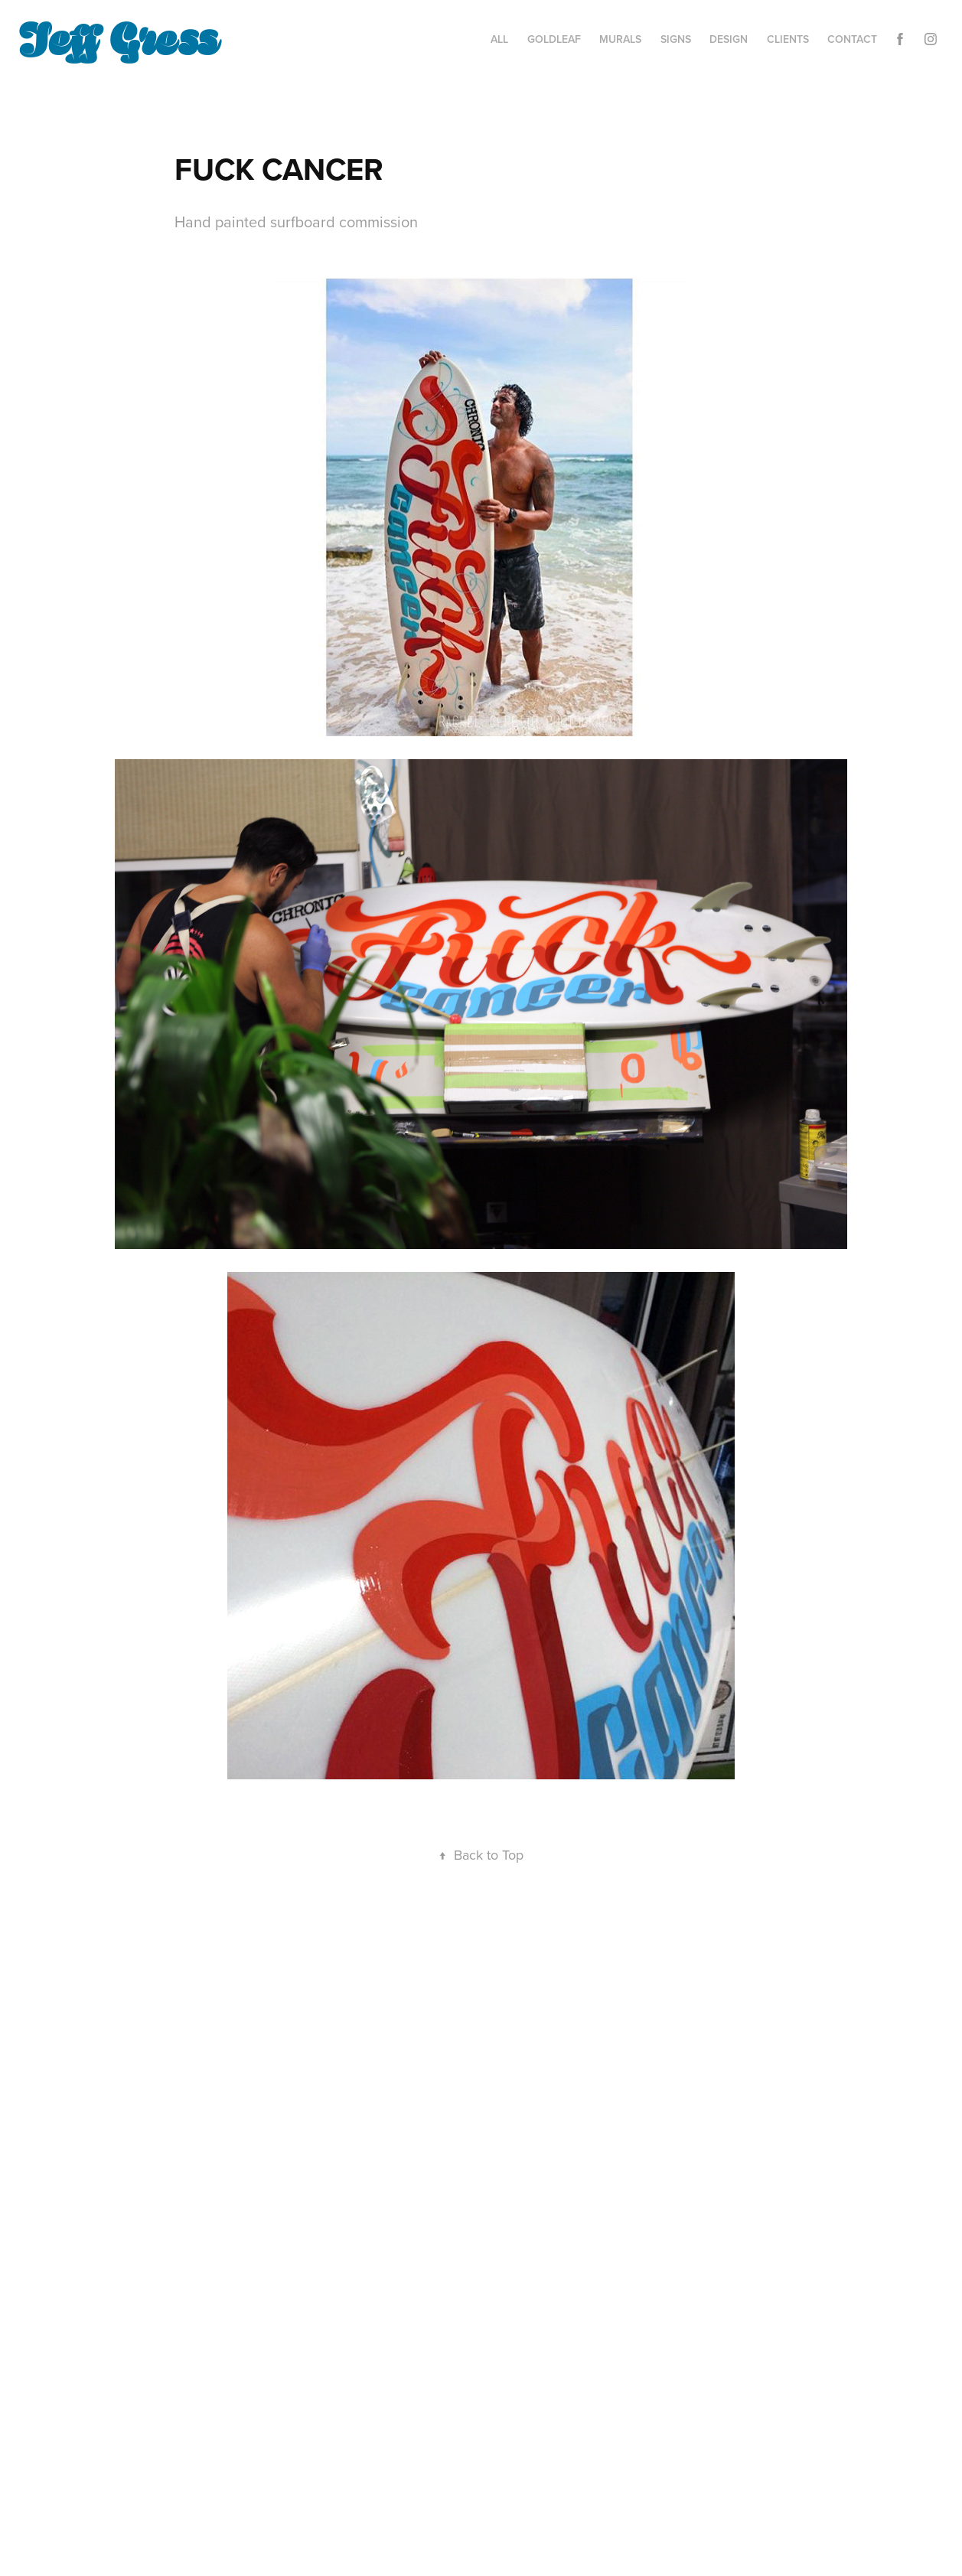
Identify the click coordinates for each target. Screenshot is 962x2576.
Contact (852, 39)
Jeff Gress (118, 36)
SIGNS (675, 39)
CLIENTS (788, 39)
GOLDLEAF (554, 39)
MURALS (620, 39)
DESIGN (728, 39)
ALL (499, 39)
